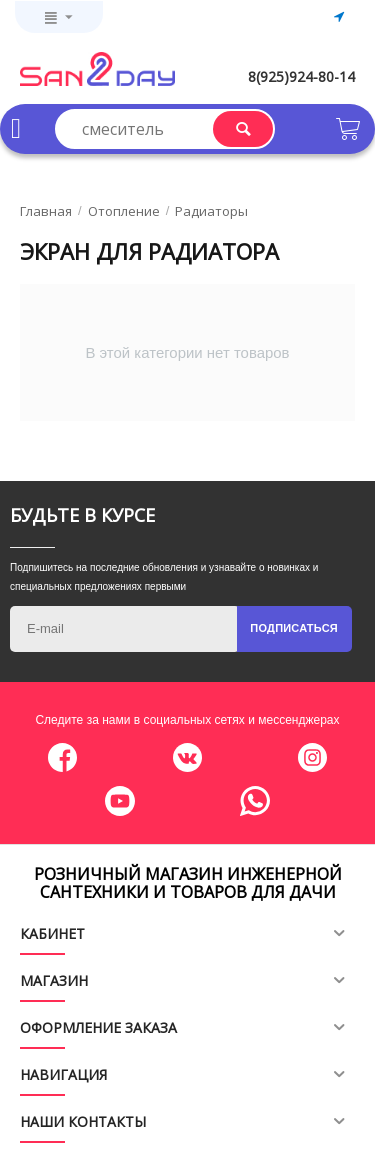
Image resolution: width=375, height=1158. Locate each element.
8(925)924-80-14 (301, 76)
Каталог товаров (16, 129)
